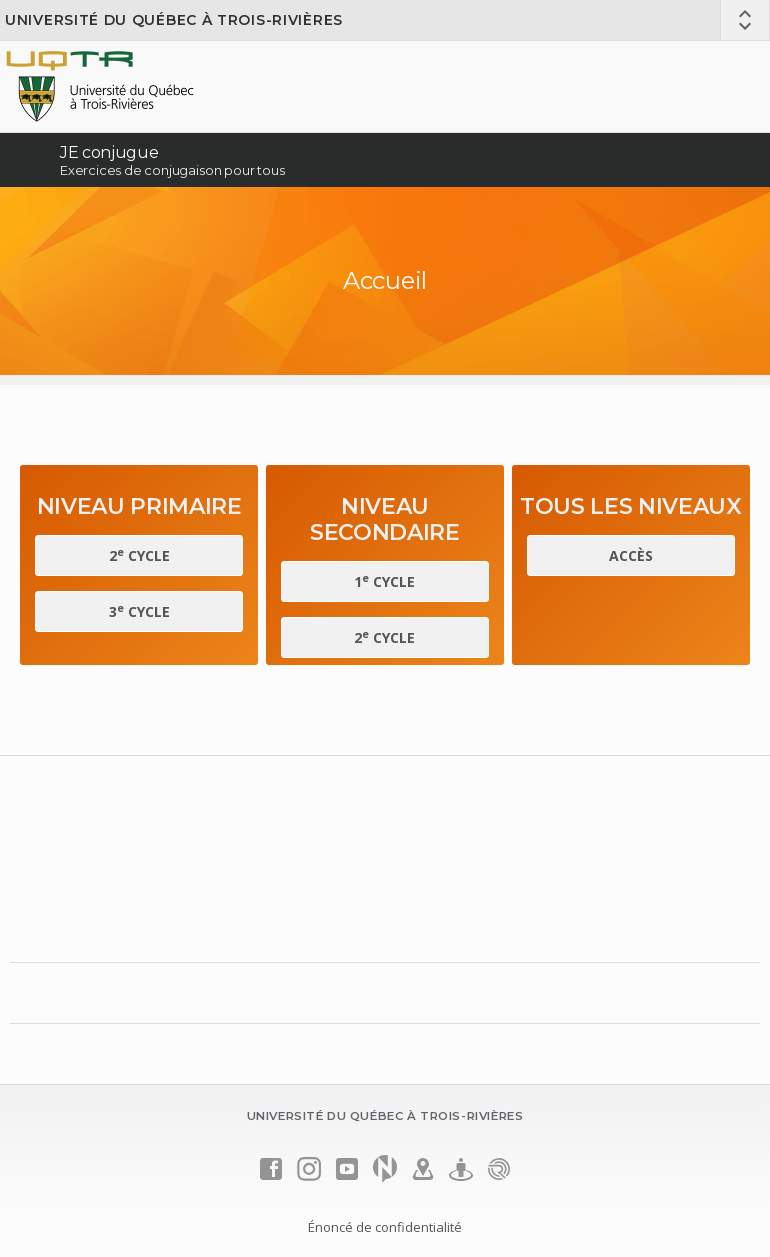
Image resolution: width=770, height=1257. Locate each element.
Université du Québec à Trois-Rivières (174, 20)
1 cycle (384, 581)
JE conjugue (109, 152)
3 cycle (139, 611)
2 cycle (139, 555)
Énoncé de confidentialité (385, 1227)
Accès (631, 555)
